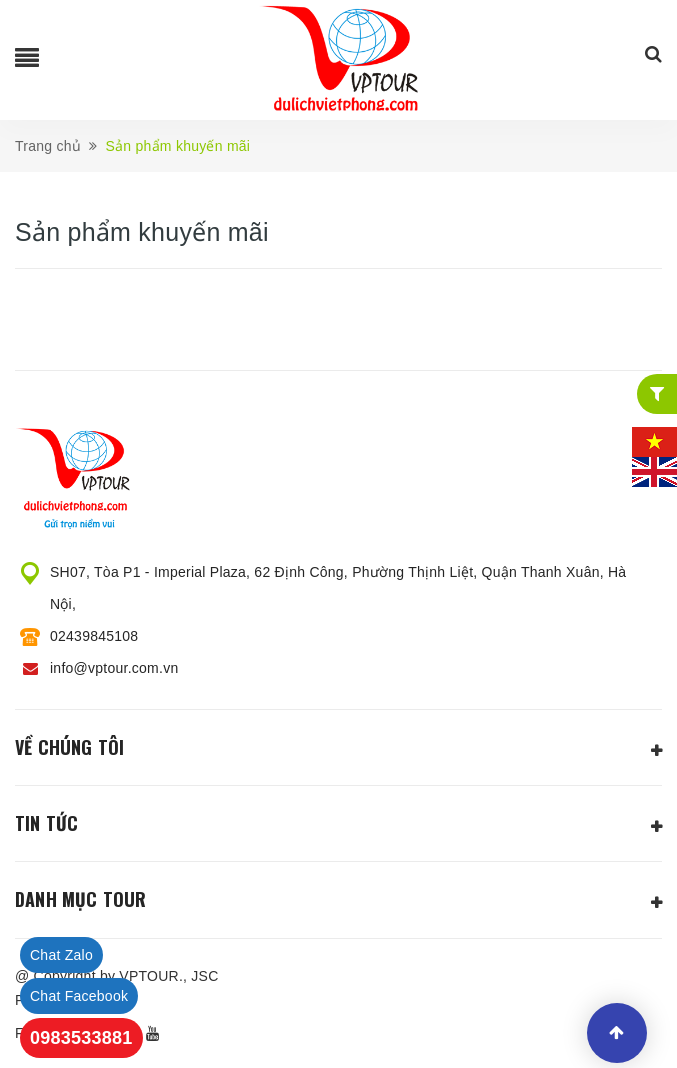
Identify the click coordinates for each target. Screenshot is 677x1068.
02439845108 (94, 636)
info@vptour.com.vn (114, 668)
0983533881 (81, 1038)
